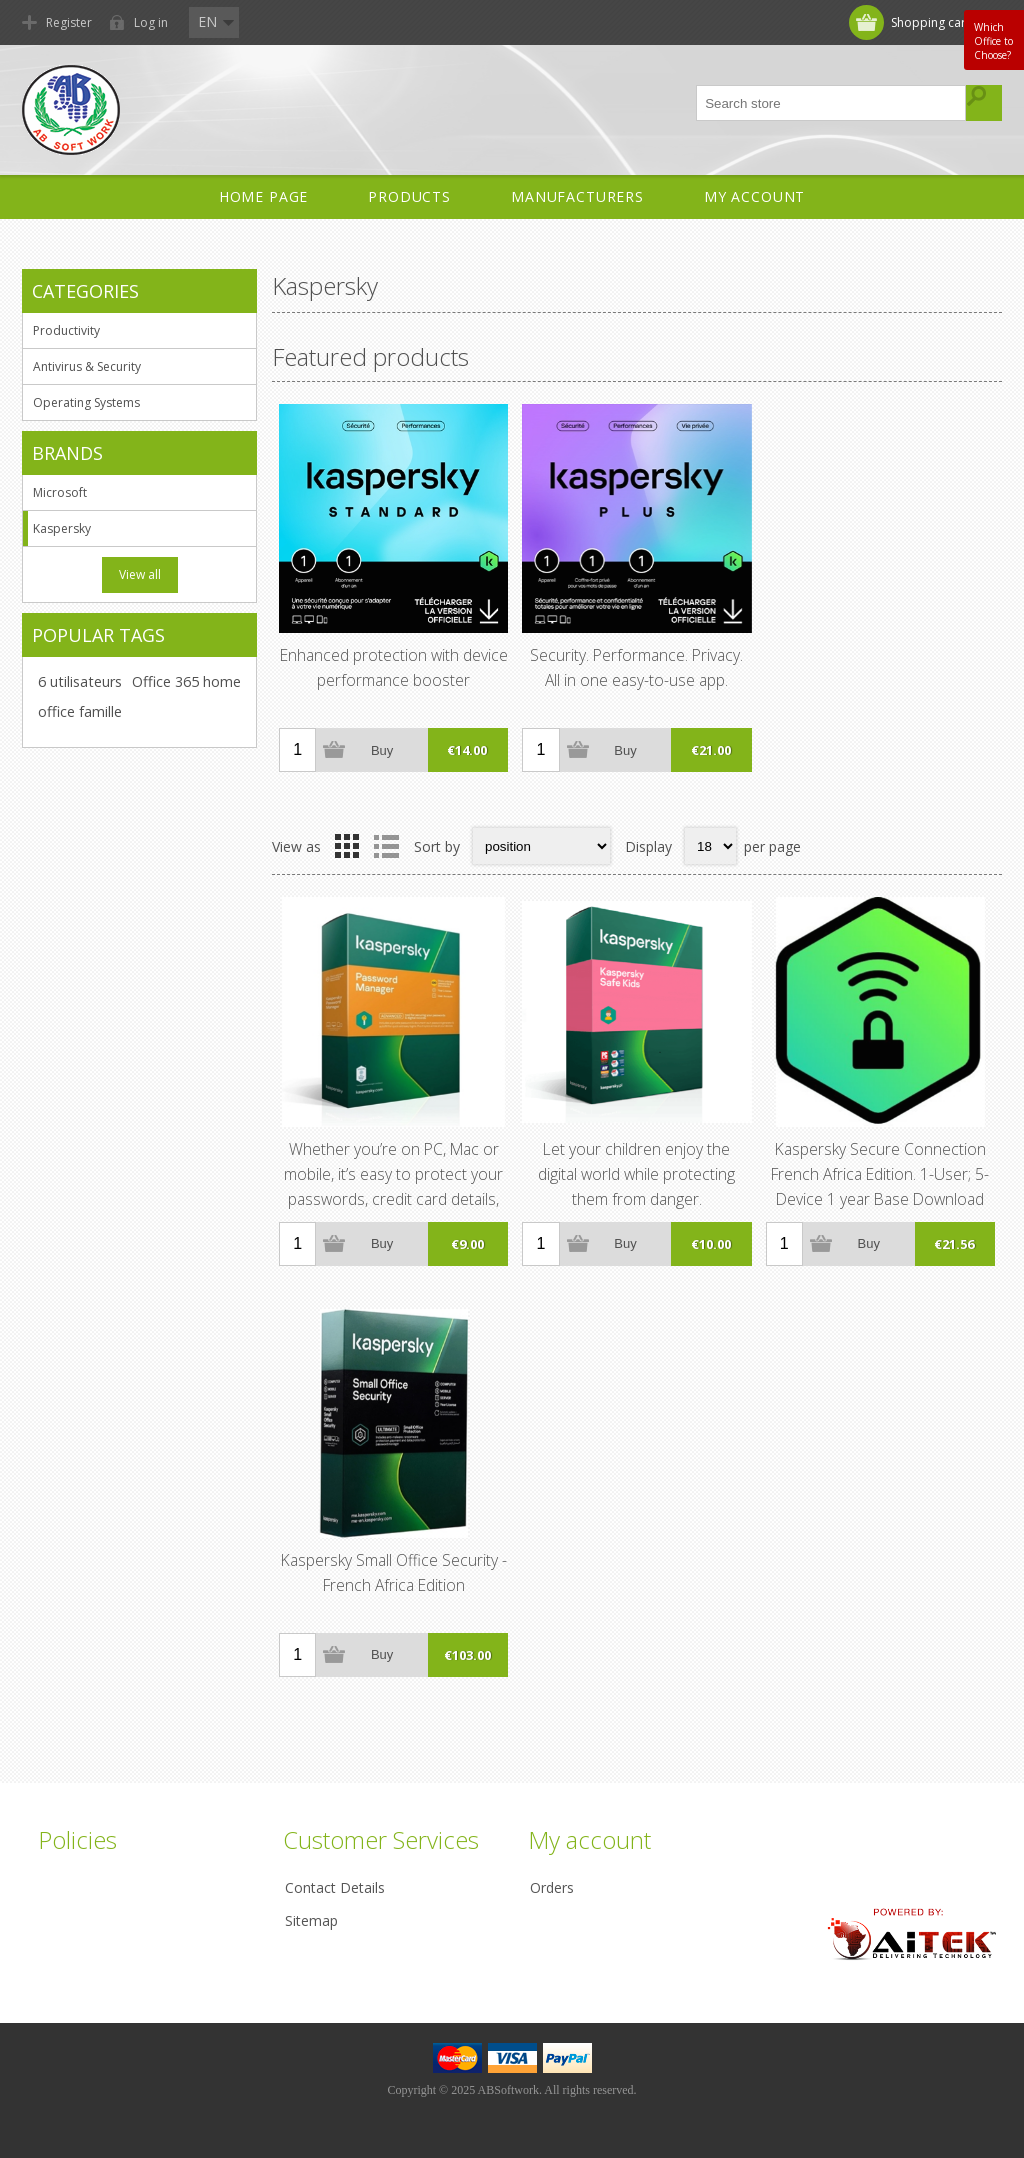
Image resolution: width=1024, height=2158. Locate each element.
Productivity (66, 330)
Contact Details (335, 1887)
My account (754, 196)
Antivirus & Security (87, 366)
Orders (552, 1887)
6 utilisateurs (80, 681)
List (386, 846)
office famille (80, 711)
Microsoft (60, 492)
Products (409, 196)
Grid (347, 846)
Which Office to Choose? (993, 41)
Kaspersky (62, 528)
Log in (151, 22)
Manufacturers (577, 196)
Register (69, 22)
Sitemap (311, 1920)
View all (140, 574)
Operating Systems (86, 402)
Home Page (264, 196)
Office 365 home (186, 681)
